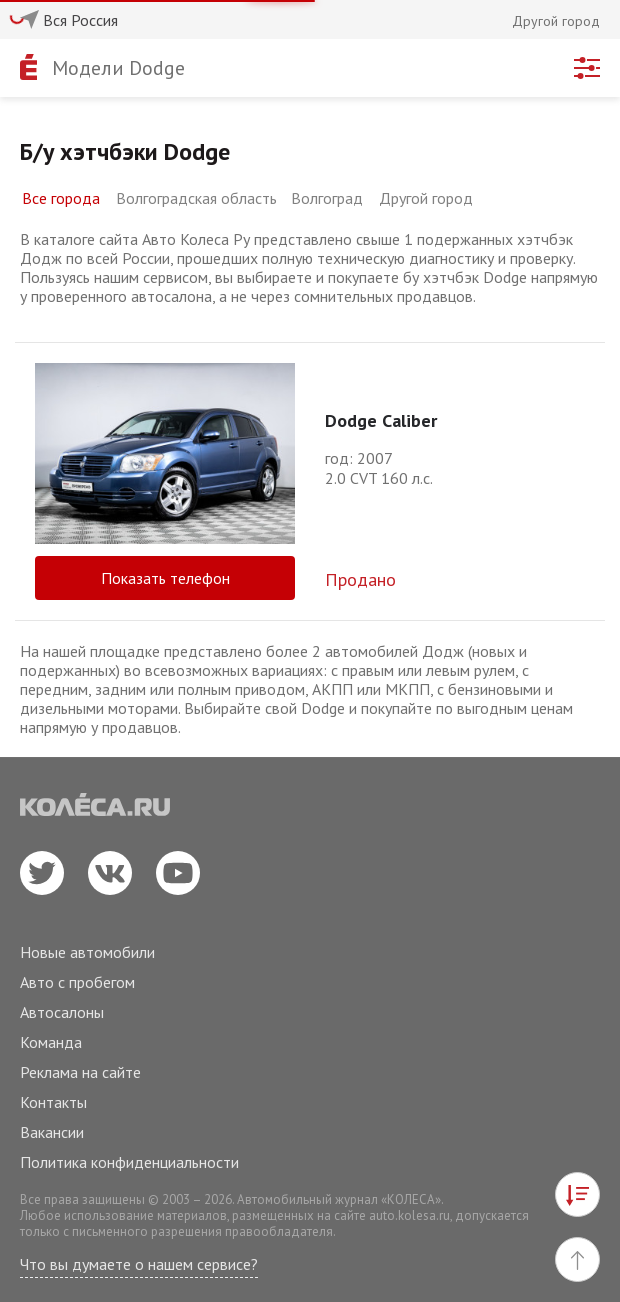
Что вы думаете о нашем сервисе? (139, 1264)
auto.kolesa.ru (409, 1215)
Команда (51, 1042)
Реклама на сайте (80, 1072)
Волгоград (327, 198)
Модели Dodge (118, 68)
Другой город (426, 198)
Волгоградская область (196, 198)
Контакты (53, 1102)
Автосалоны (62, 1012)
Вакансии (52, 1132)
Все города (61, 198)
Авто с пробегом (77, 982)
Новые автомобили (87, 952)
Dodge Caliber (381, 420)
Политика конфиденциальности (129, 1162)
